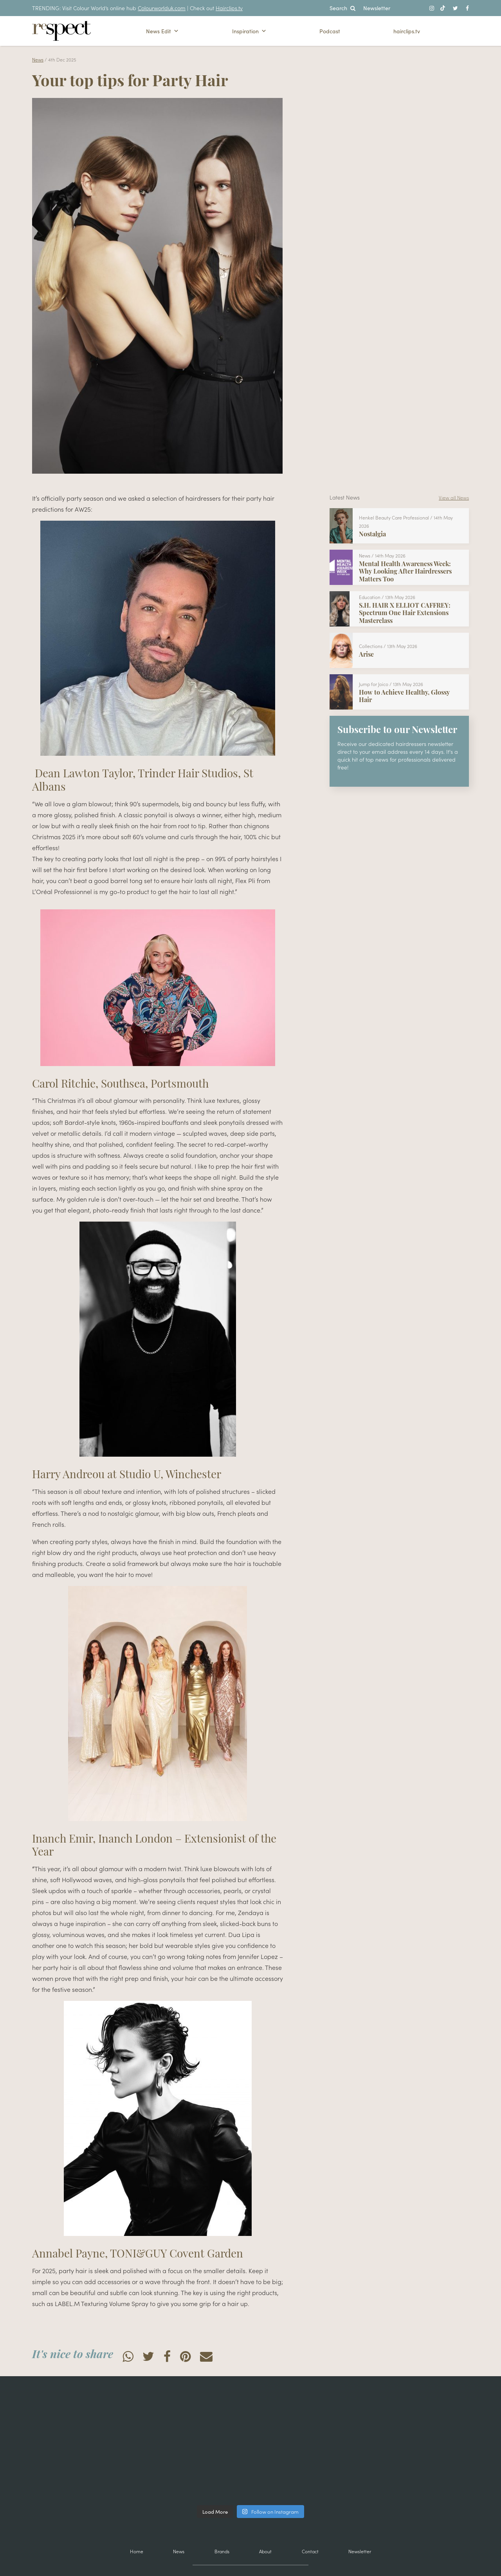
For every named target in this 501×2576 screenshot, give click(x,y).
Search (342, 8)
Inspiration (249, 31)
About (265, 2551)
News (37, 59)
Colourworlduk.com (162, 8)
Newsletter (376, 8)
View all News (454, 497)
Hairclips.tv (229, 8)
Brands (221, 2551)
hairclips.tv (406, 31)
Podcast (329, 31)
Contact (310, 2551)
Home (136, 2551)
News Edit (162, 31)
